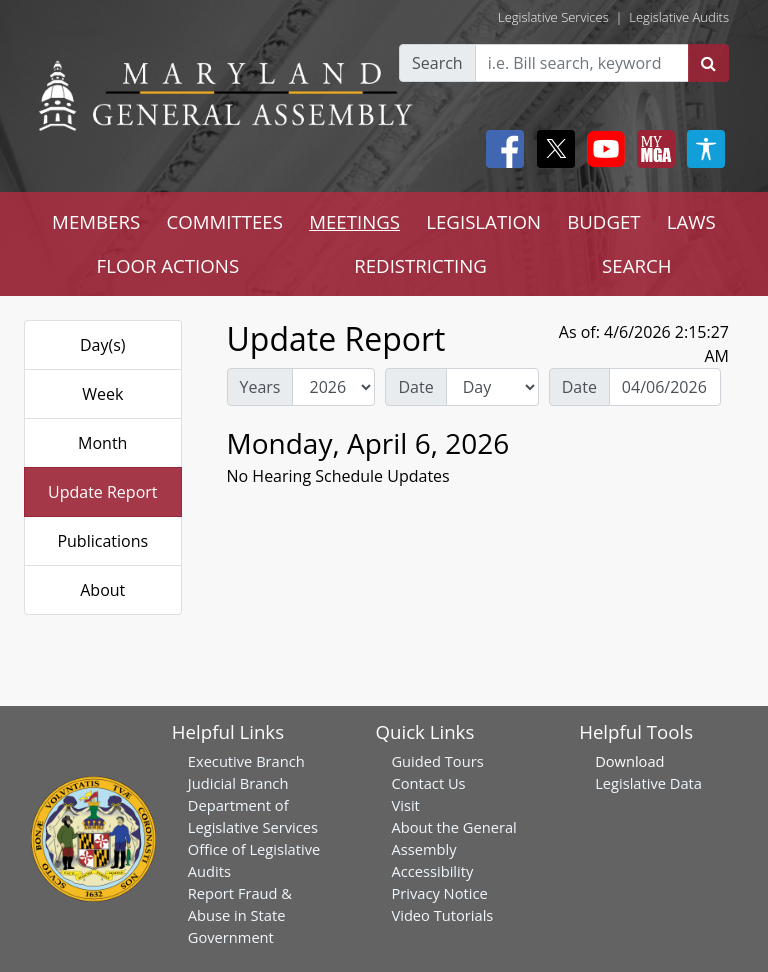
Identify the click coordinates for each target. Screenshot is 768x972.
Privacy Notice (439, 893)
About (102, 590)
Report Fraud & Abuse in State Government (240, 915)
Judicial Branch (238, 783)
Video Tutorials (442, 915)
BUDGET (603, 221)
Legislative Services (553, 17)
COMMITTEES (224, 221)
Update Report (103, 492)
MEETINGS (354, 221)
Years (260, 387)
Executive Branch (246, 761)
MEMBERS (96, 221)
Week (102, 394)
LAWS (691, 221)
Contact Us (428, 783)
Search (437, 63)
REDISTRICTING (420, 265)
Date (415, 387)
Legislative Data (648, 783)
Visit (405, 805)
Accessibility (432, 871)
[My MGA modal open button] (652, 149)
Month (102, 443)
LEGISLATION (483, 221)
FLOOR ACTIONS (168, 265)
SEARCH (636, 265)
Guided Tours (437, 761)
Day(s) (103, 345)
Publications (102, 541)
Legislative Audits (679, 17)
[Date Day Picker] (665, 387)
